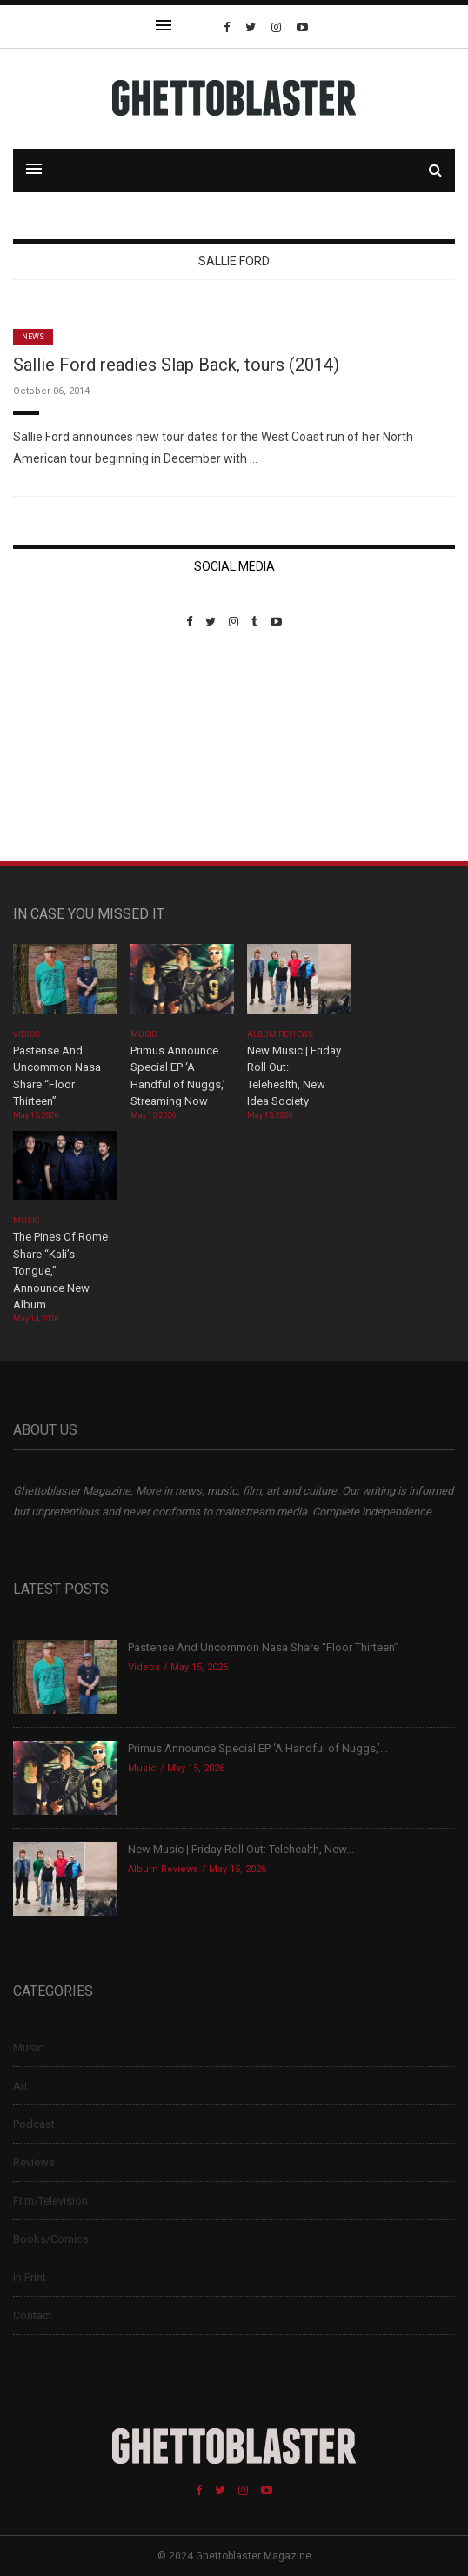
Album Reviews (280, 1034)
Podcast (34, 2124)
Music (143, 1034)
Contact (32, 2315)
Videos (26, 1034)
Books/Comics (51, 2238)
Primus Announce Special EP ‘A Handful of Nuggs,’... (258, 1748)
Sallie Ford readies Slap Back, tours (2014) (176, 364)
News (33, 336)
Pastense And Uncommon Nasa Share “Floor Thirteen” (263, 1647)
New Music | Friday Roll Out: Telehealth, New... (241, 1849)
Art (20, 2085)
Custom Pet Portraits (64, 747)
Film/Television (50, 2200)
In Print (29, 2277)
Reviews (34, 2162)
